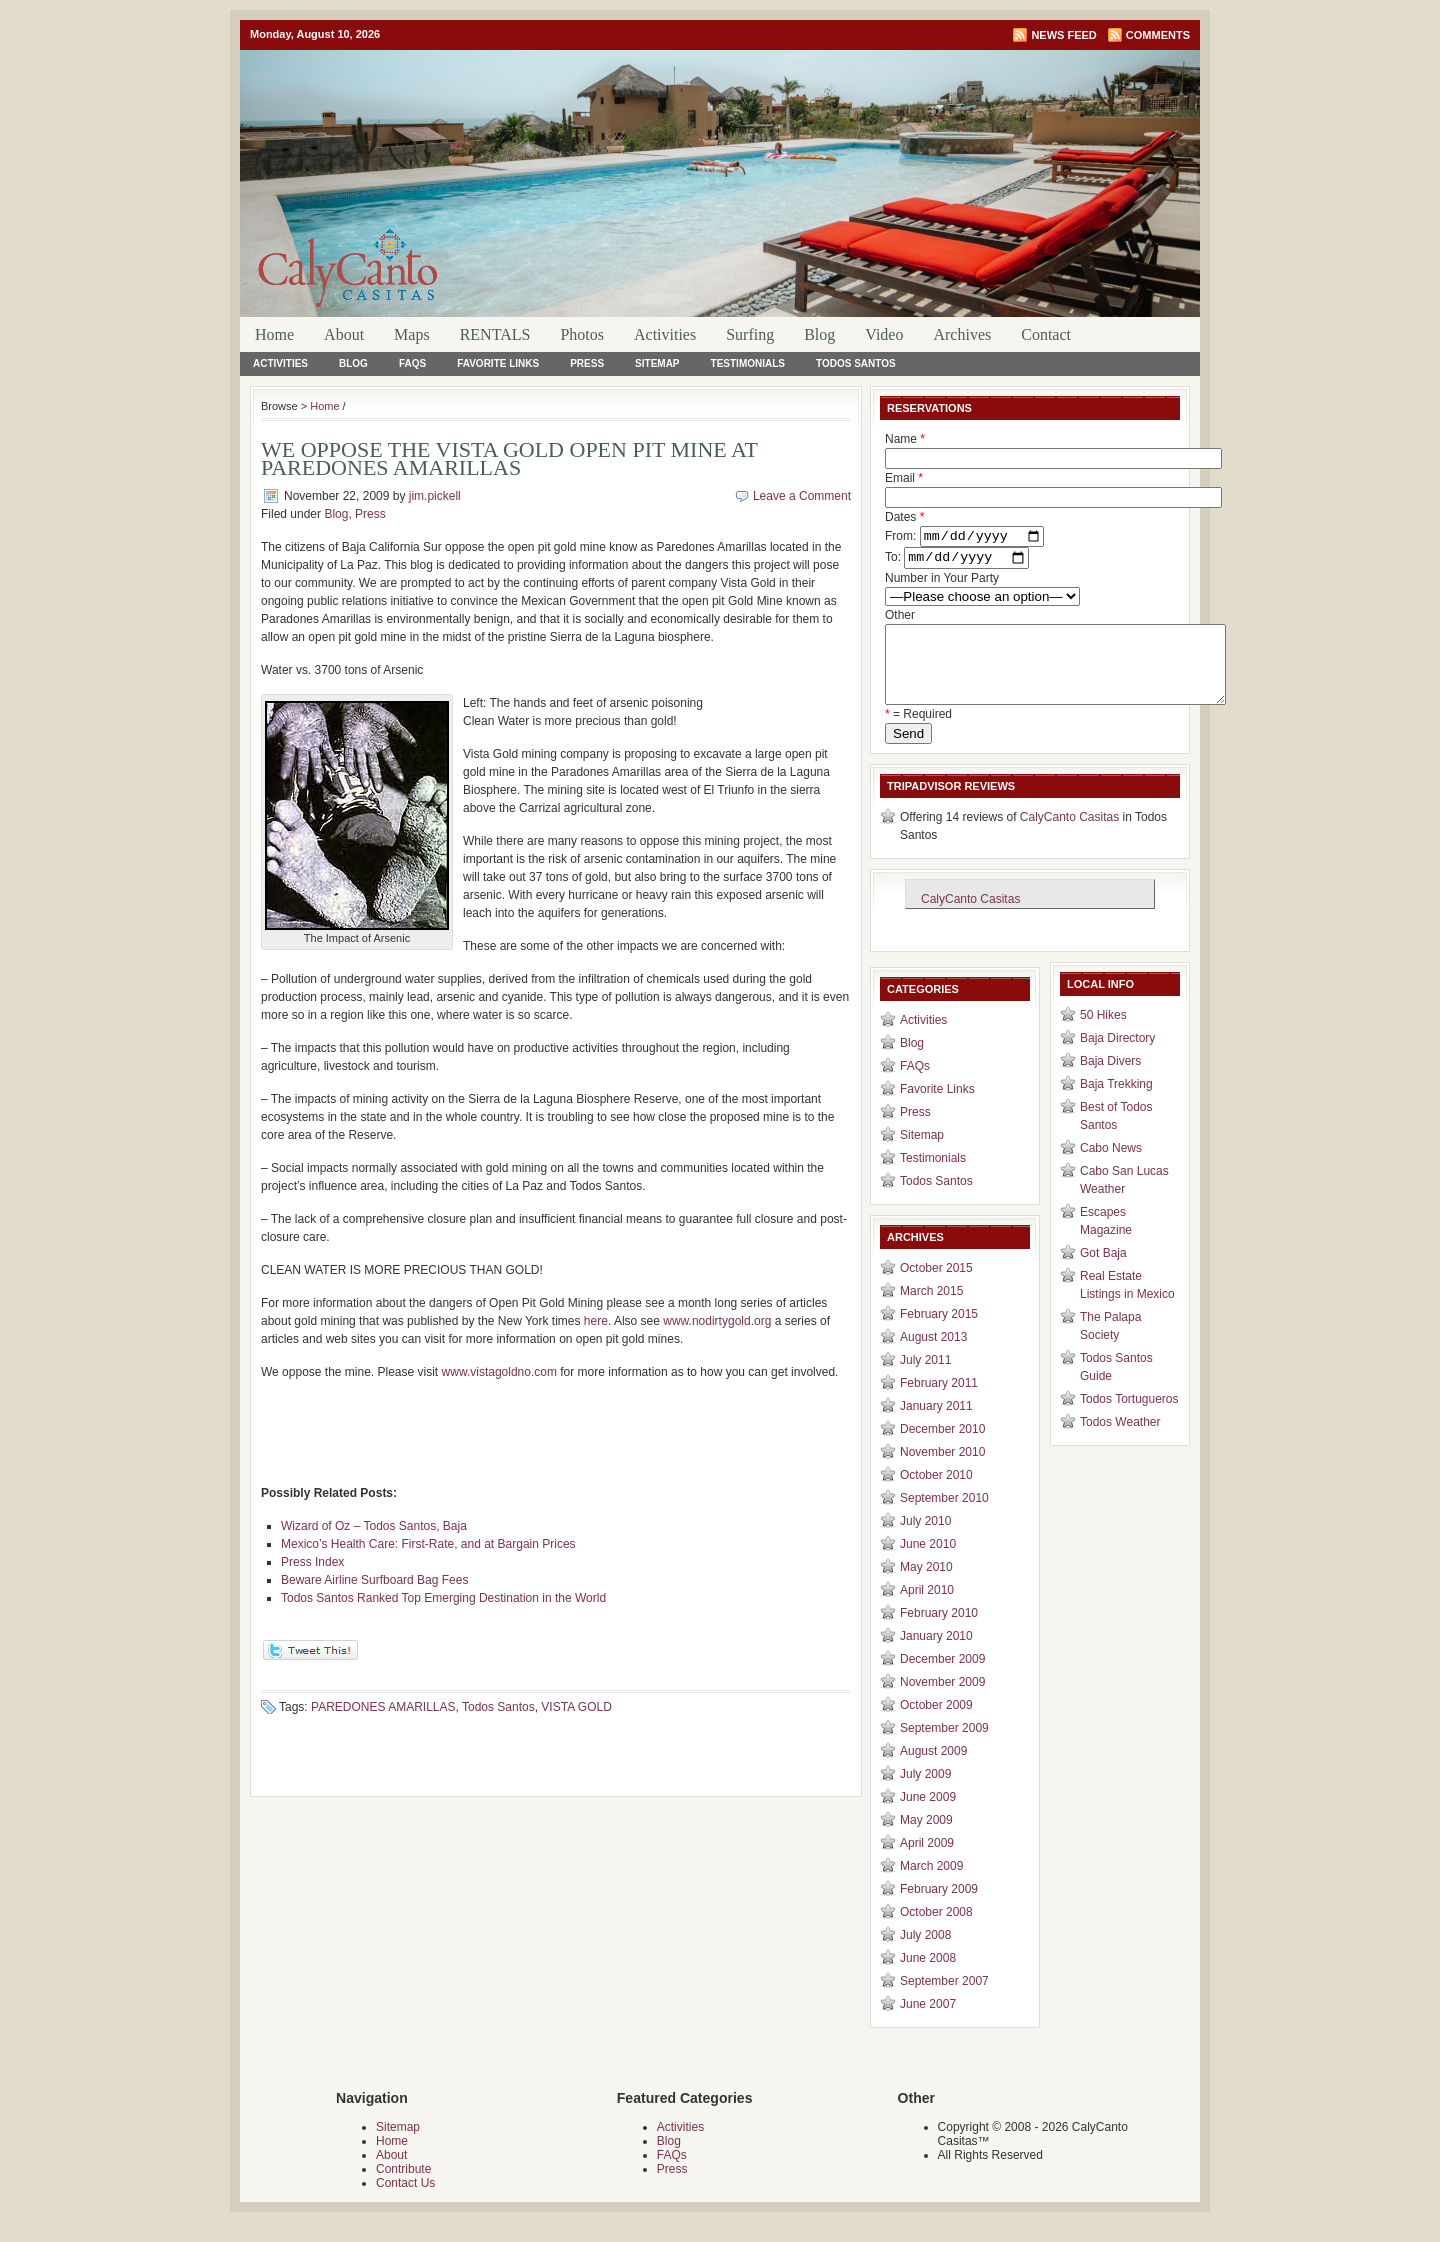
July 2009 (925, 1794)
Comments (1158, 35)
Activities (665, 334)
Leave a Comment (802, 496)
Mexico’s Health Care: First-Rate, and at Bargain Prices (428, 1544)
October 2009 (936, 1725)
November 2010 (942, 1472)
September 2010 (944, 1518)
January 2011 (936, 1426)
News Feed (1063, 35)
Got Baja (1103, 1273)
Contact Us (405, 2203)
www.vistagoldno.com (499, 1372)
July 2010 (925, 1541)
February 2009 (939, 1909)
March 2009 (931, 1886)
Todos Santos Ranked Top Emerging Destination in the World (443, 1598)
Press (587, 363)
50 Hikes (1103, 1035)
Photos (582, 334)
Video (884, 334)
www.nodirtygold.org (717, 1321)
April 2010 (927, 1610)
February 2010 (939, 1633)
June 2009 (928, 1817)
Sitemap (657, 363)
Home (274, 334)
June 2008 (928, 1978)
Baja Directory (1117, 1058)
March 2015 (931, 1311)
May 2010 (926, 1587)
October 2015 (936, 1288)
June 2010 (928, 1564)
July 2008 (925, 1955)
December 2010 (942, 1449)
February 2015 (939, 1334)
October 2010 (936, 1495)
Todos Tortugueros (1129, 1419)
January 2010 (936, 1656)
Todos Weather (1120, 1442)
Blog (819, 334)
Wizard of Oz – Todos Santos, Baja (374, 1526)
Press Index (312, 1562)
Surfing (750, 334)
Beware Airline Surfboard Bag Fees (374, 1580)
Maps (412, 334)
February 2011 (939, 1403)
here (596, 1321)
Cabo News (1111, 1168)
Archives (962, 334)
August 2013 (933, 1357)
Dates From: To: (964, 540)
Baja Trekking (1116, 1104)
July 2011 (925, 1380)
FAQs (412, 363)
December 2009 (942, 1679)
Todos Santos (856, 363)
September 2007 (944, 2001)
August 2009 (933, 1771)
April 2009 (927, 1863)
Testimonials (748, 363)
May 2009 (926, 1840)
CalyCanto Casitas (1069, 837)
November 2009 (942, 1702)
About (344, 334)
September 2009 (944, 1748)
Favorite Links (498, 363)
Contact (1046, 334)
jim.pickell (435, 496)
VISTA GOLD (576, 1707)
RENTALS (495, 334)
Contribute (403, 2189)
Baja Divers (1110, 1081)
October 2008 (936, 1932)
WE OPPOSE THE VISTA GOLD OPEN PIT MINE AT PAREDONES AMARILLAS (509, 458)
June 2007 (928, 2024)
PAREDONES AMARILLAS (383, 1707)
